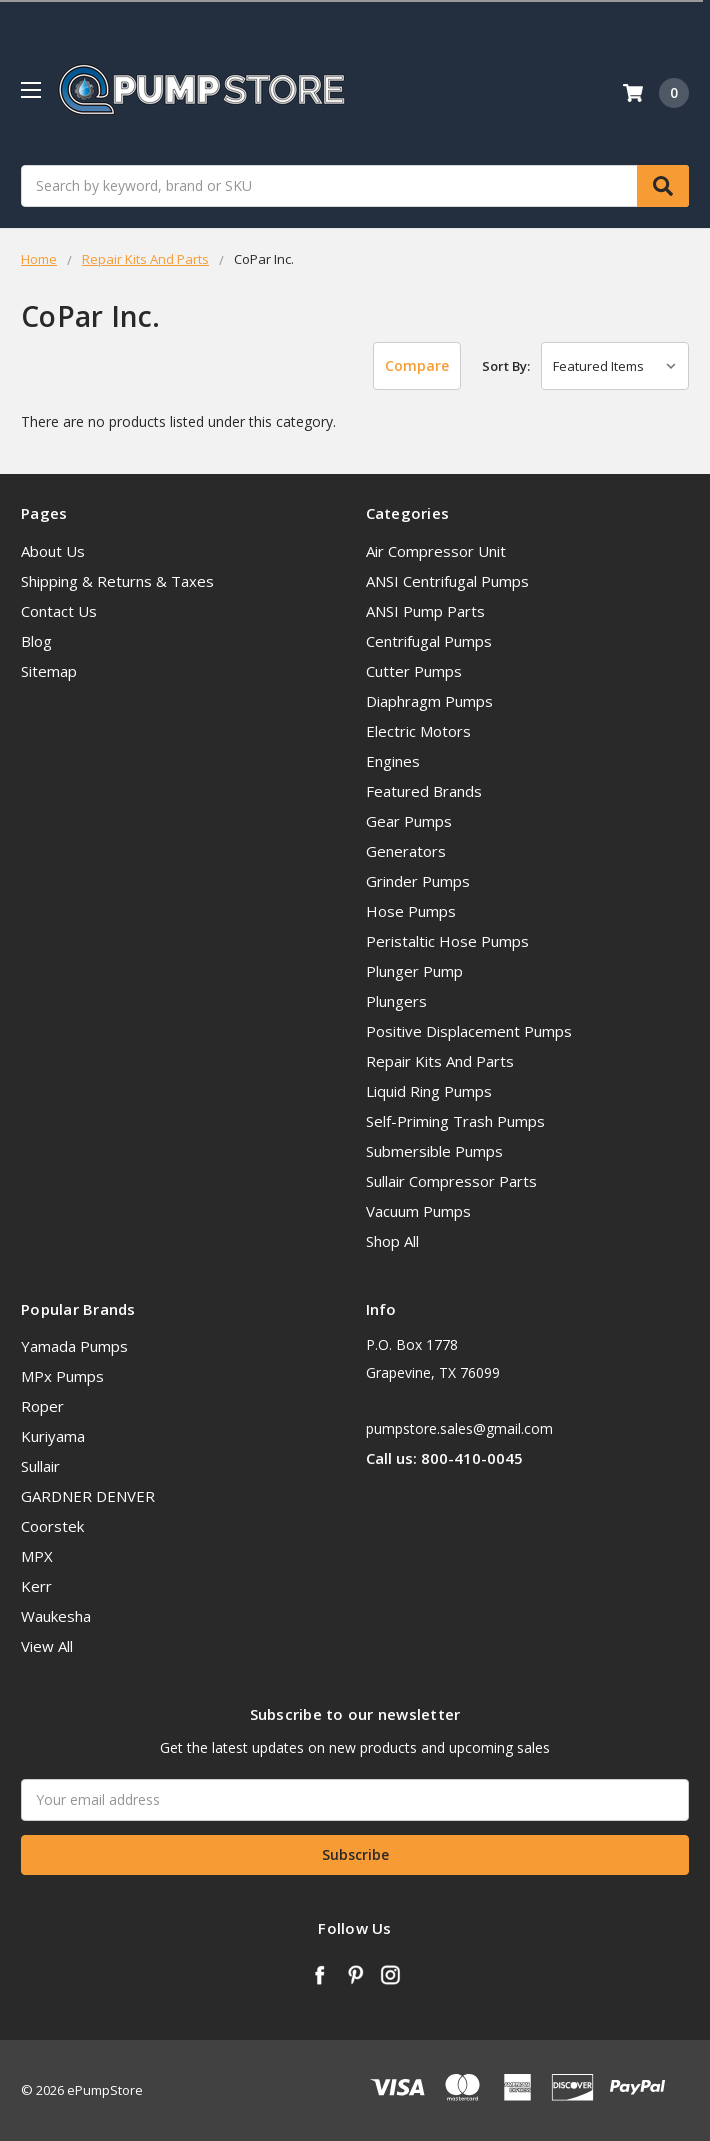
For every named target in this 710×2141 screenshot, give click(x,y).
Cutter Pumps (414, 671)
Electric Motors (418, 731)
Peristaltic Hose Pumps (447, 941)
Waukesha (56, 1616)
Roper (42, 1406)
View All (47, 1646)
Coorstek (52, 1526)
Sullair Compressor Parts (451, 1181)
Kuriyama (53, 1436)
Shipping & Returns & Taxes (117, 581)
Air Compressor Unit (436, 551)
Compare (417, 365)
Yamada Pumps (74, 1346)
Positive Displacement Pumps (469, 1031)
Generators (406, 851)
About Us (53, 551)
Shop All (392, 1241)
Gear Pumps (409, 821)
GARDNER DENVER (88, 1496)
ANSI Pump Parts (425, 611)
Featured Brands (424, 791)
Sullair (40, 1466)
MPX (37, 1556)
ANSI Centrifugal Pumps (447, 581)
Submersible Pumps (434, 1151)
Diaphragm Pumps (429, 701)
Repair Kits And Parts (440, 1061)
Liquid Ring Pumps (429, 1091)
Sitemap (49, 671)
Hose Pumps (411, 911)
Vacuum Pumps (418, 1211)
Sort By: (506, 366)
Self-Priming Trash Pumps (455, 1121)
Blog (36, 641)
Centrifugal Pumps (429, 641)
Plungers (396, 1001)
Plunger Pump (414, 971)
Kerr (36, 1586)
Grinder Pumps (418, 881)
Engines (393, 761)
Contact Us (59, 611)
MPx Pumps (62, 1376)
